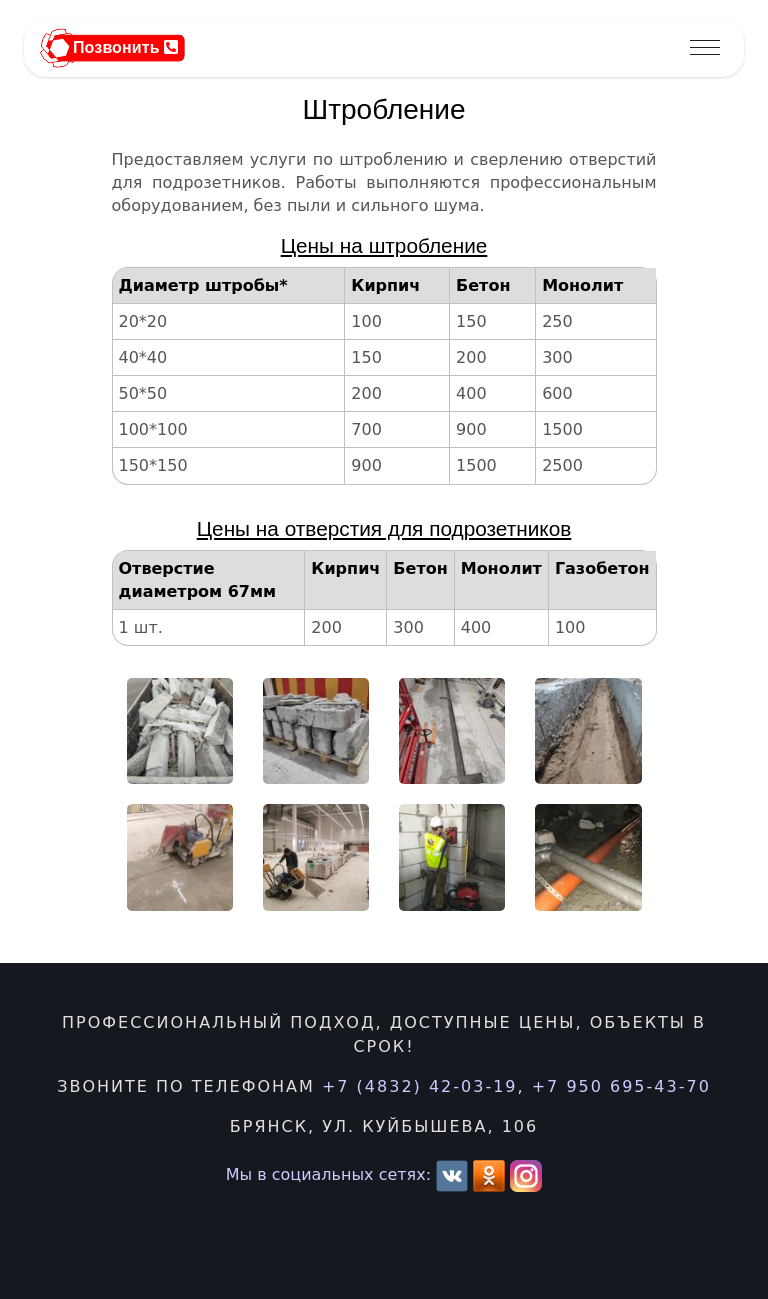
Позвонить (125, 47)
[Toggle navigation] (705, 48)
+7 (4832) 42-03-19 (420, 1086)
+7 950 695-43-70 (621, 1086)
